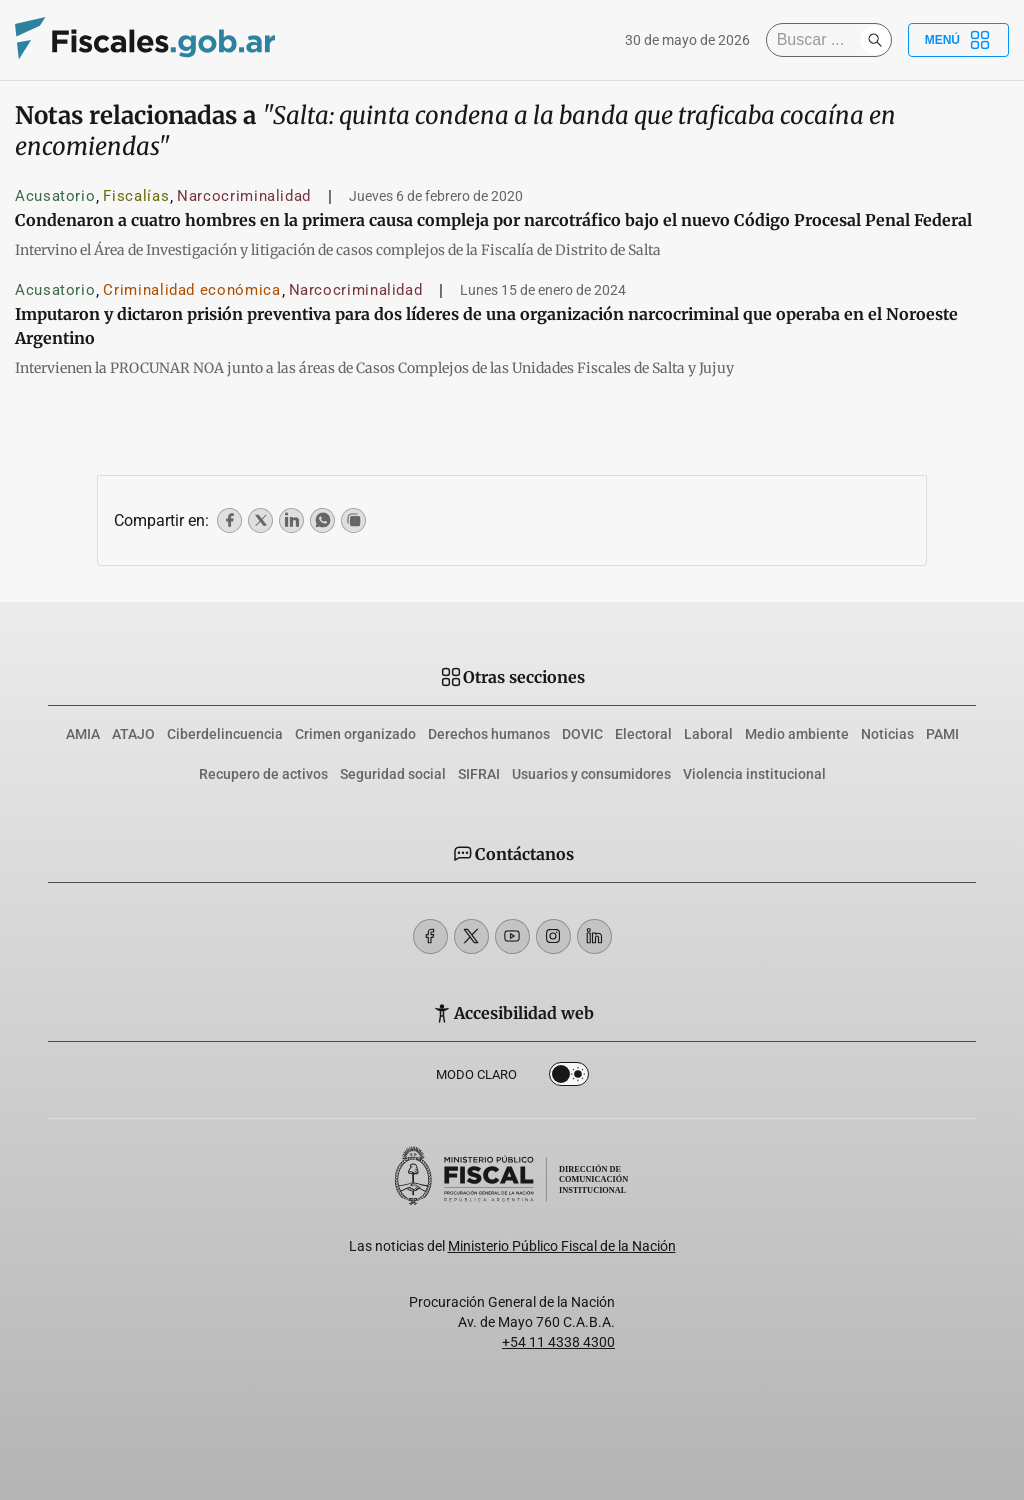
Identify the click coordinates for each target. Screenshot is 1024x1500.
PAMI (942, 734)
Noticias (887, 734)
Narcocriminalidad (244, 196)
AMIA (83, 734)
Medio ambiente (797, 734)
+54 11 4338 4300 (558, 1342)
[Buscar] (818, 40)
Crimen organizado (355, 734)
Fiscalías (136, 196)
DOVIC (582, 734)
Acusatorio (55, 196)
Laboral (708, 734)
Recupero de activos (263, 774)
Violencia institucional (754, 774)
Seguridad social (393, 774)
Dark (569, 1078)
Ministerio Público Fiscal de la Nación (562, 1246)
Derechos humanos (489, 734)
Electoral (643, 734)
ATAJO (133, 734)
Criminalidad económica (191, 290)
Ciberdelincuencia (225, 734)
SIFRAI (479, 774)
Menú (958, 40)
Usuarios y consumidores (591, 774)
